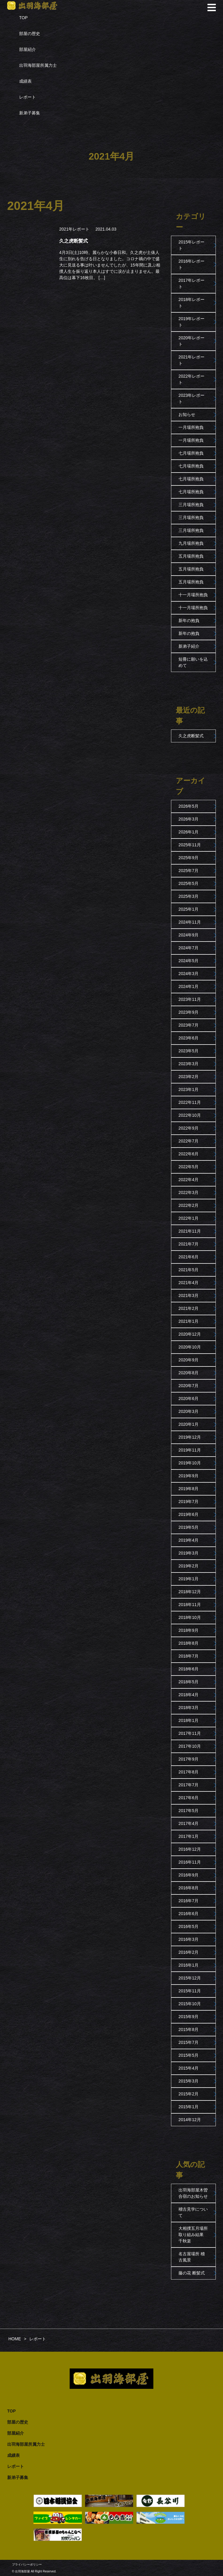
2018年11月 (189, 1604)
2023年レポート (191, 398)
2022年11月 (189, 1102)
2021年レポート (74, 229)
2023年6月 (188, 1038)
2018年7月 (188, 1656)
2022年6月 (188, 1153)
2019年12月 (189, 1437)
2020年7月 (188, 1385)
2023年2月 (188, 1076)
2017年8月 (188, 1772)
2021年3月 (188, 1295)
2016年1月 (188, 1965)
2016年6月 (188, 1913)
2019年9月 (188, 1475)
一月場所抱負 (191, 427)
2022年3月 (188, 1192)
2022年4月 (188, 1179)
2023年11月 (189, 999)
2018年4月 (188, 1694)
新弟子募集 (29, 113)
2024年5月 (188, 960)
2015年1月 (188, 2106)
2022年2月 (188, 1205)
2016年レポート (191, 264)
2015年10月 (189, 2003)
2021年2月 (188, 1308)
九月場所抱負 (191, 543)
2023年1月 (188, 1089)
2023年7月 (188, 1025)
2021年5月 (188, 1269)
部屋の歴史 (29, 33)
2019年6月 (188, 1514)
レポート (27, 97)
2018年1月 (188, 1720)
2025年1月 (188, 909)
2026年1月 (188, 832)
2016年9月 (188, 1875)
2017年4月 (188, 1823)
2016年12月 (189, 1849)
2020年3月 (188, 1411)
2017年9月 (188, 1759)
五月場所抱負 (191, 556)
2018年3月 (188, 1707)
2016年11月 (189, 1862)
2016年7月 (188, 1900)
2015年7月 (188, 2042)
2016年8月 (188, 1887)
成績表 (25, 81)
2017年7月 (188, 1784)
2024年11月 (189, 922)
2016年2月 (188, 1952)
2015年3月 (188, 2081)
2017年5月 (188, 1810)
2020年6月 (188, 1398)
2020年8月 (188, 1372)
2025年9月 (188, 857)
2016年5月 (188, 1926)
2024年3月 (188, 973)
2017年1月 (188, 1836)
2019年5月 (188, 1527)
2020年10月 (189, 1347)
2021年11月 (189, 1231)
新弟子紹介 (188, 646)
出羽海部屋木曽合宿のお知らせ (193, 2193)
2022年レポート (191, 379)
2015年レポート (191, 245)
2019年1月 (188, 1578)
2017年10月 (189, 1746)
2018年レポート (191, 302)
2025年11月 (189, 844)
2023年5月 (188, 1050)
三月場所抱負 (191, 504)
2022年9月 (188, 1128)
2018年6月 (188, 1669)
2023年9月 (188, 1012)
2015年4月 (188, 2068)
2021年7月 (188, 1244)
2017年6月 (188, 1797)
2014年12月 (189, 2119)
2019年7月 (188, 1501)
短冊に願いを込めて (193, 662)
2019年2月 (188, 1566)
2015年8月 (188, 2029)
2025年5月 (188, 883)
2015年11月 (189, 1990)
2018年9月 (188, 1630)
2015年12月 (189, 1978)
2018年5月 (188, 1681)
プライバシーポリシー (27, 2564)
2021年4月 (188, 1282)
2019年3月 (188, 1553)
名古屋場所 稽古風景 (191, 2256)
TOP (23, 17)
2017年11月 (189, 1733)
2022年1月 (188, 1218)
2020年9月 (188, 1359)
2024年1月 (188, 986)
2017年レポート (191, 283)
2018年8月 (188, 1643)
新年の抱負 (188, 620)
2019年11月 (189, 1450)
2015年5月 (188, 2055)
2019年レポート (191, 321)
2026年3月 (188, 819)
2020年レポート (191, 340)
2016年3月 (188, 1939)
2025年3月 (188, 896)
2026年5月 (188, 806)
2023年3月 (188, 1063)
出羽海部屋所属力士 (38, 65)
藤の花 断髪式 (191, 2273)
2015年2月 (188, 2093)
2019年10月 (189, 1462)
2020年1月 (188, 1424)
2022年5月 (188, 1166)
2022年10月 (189, 1115)
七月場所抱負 (191, 453)
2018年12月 (189, 1591)
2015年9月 (188, 2016)
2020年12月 (189, 1334)
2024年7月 (188, 947)
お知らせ (186, 414)
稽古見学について (193, 2212)
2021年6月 (188, 1256)
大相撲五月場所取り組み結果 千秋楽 (193, 2234)
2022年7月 (188, 1141)
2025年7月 (188, 870)
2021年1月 (188, 1321)
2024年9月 (188, 935)
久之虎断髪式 (191, 735)
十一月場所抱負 (193, 594)
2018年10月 (189, 1617)
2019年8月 (188, 1488)
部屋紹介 (27, 49)
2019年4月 (188, 1540)
